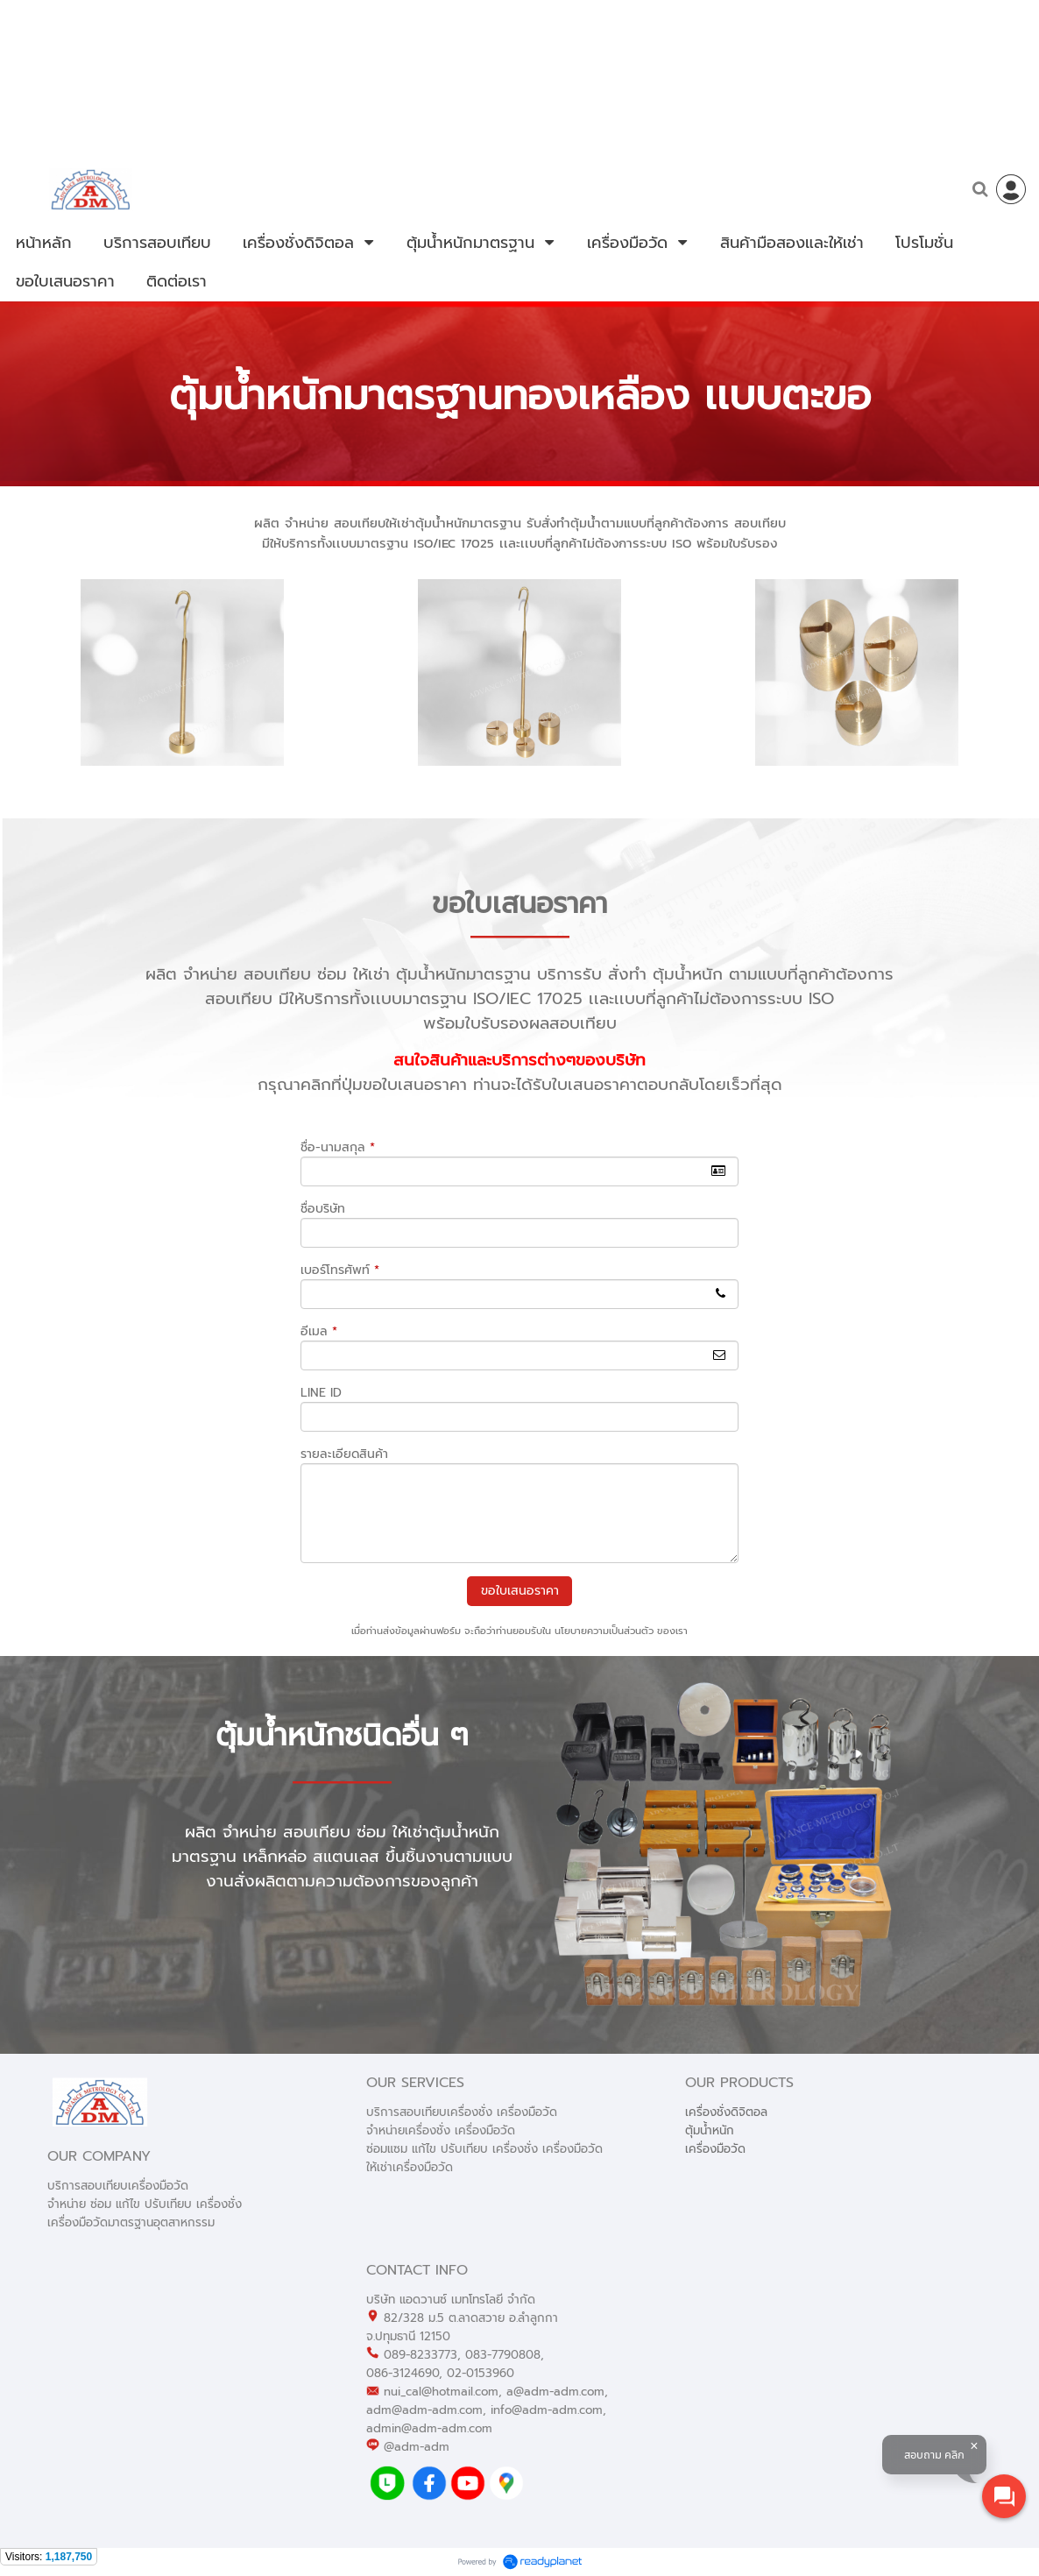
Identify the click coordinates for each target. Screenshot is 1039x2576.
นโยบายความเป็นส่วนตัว (604, 1631)
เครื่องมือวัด (715, 2149)
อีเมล (318, 1331)
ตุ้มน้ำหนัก (709, 2130)
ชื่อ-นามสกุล (337, 1147)
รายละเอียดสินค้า (344, 1454)
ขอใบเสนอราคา (520, 1591)
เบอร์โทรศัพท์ (339, 1270)
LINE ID (321, 1393)
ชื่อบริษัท (322, 1209)
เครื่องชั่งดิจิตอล (726, 2112)
